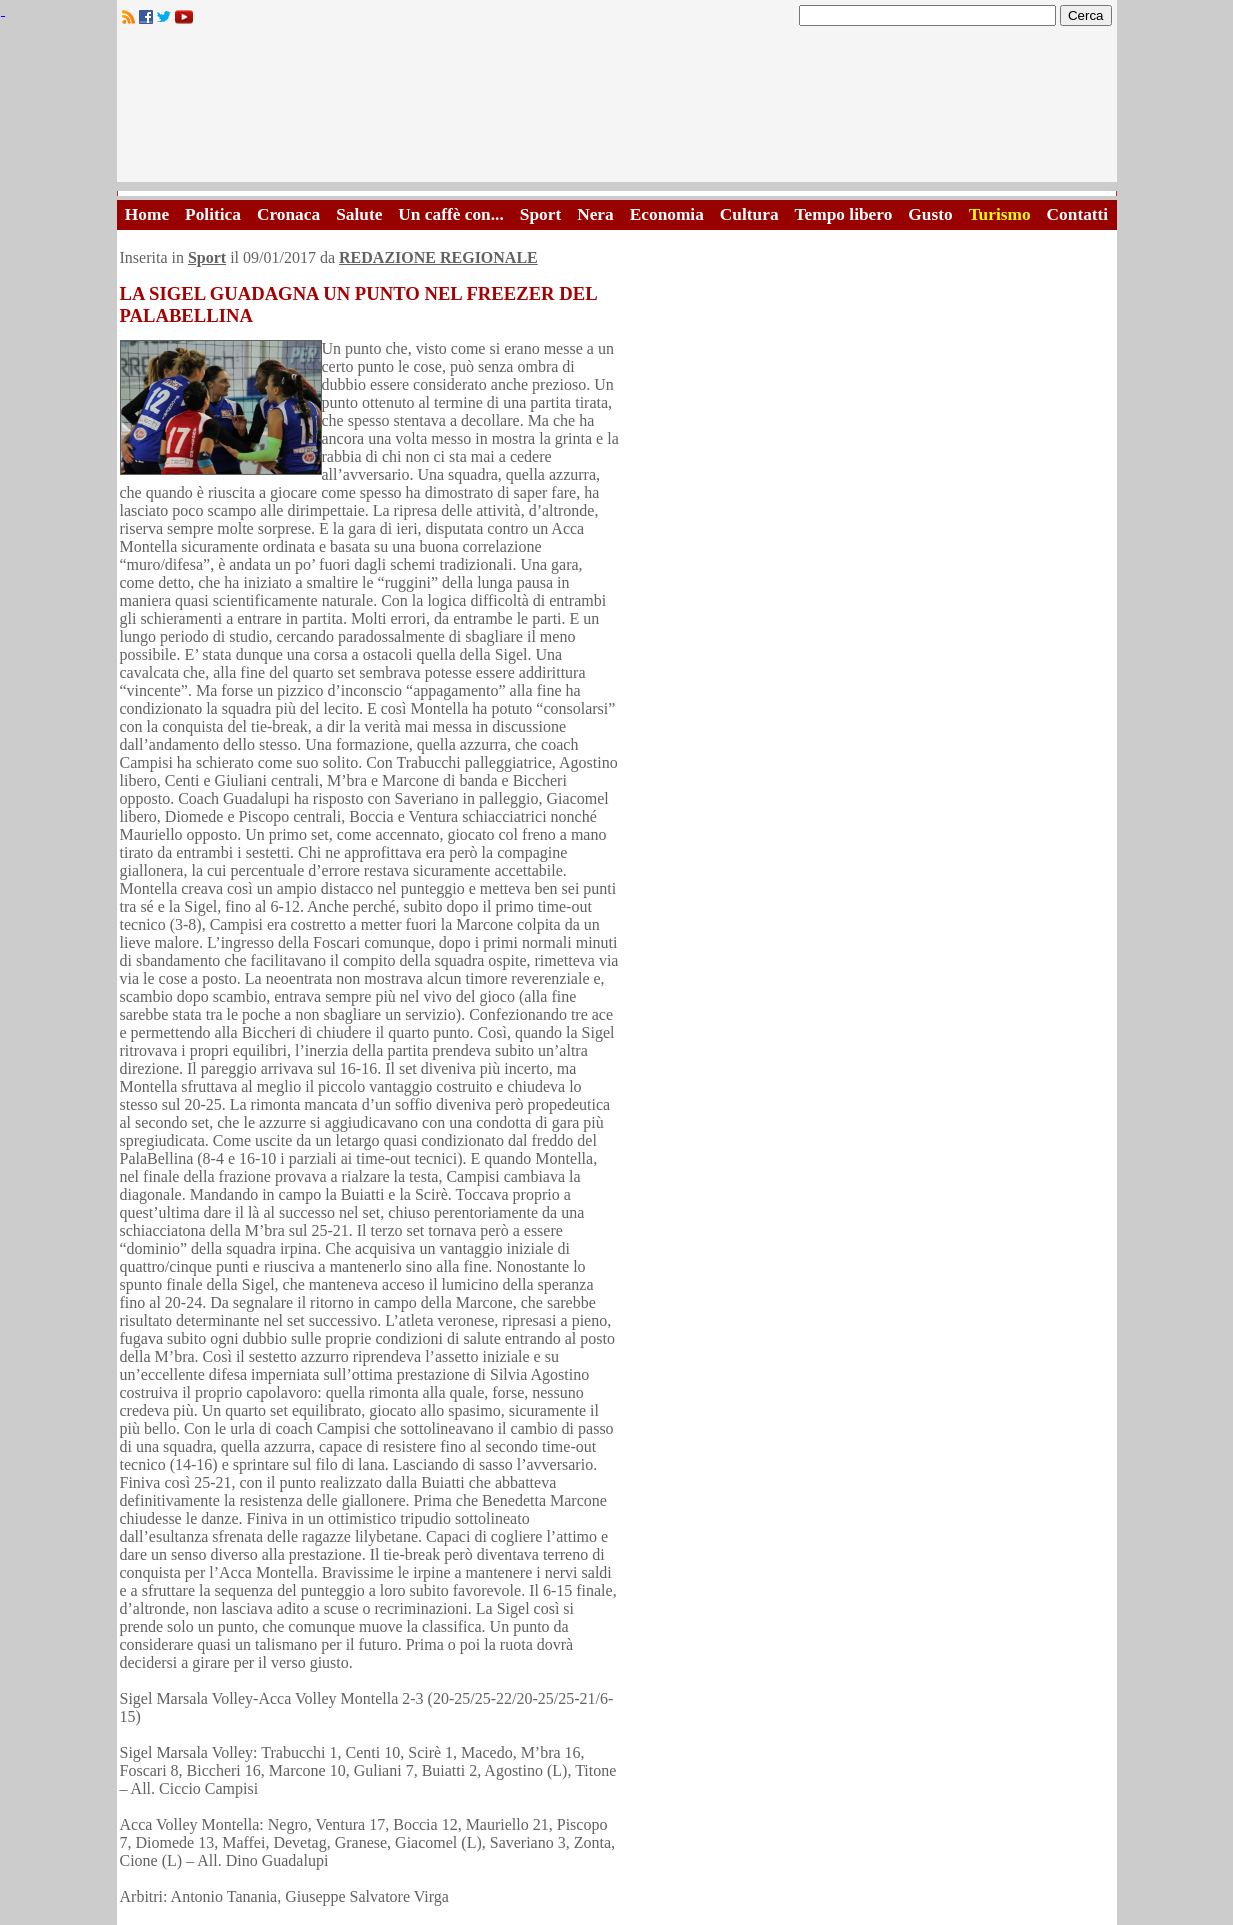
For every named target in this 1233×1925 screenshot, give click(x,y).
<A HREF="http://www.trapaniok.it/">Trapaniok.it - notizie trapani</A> (617, 109)
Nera (595, 214)
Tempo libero (844, 214)
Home (147, 214)
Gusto (930, 214)
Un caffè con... (450, 214)
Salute (359, 214)
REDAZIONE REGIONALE (438, 257)
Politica (213, 214)
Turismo (1000, 214)
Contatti (1078, 214)
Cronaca (288, 214)
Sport (540, 214)
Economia (667, 214)
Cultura (749, 214)
